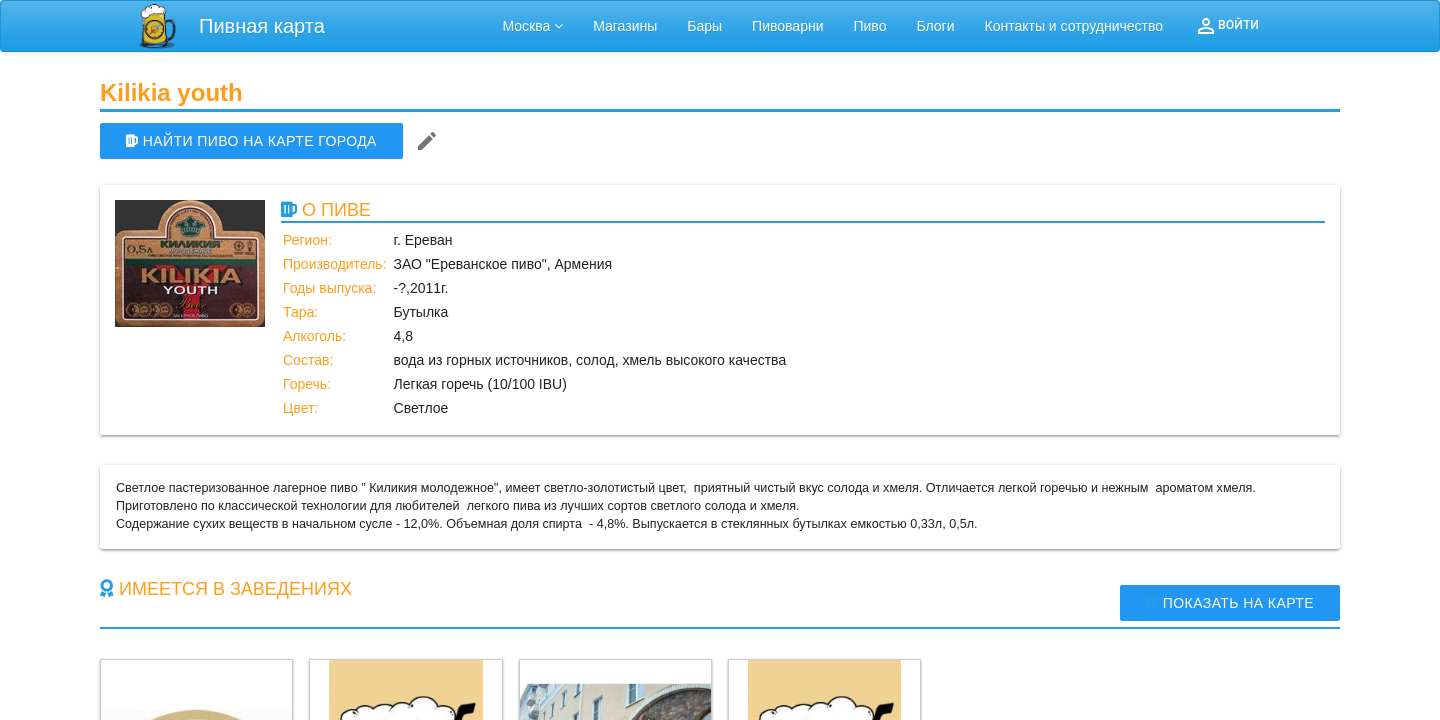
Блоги (935, 26)
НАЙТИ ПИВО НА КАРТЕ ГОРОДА (251, 141)
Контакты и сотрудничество (1074, 26)
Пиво (869, 26)
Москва (533, 26)
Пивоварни (787, 26)
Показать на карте (1230, 603)
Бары (704, 26)
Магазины (625, 26)
